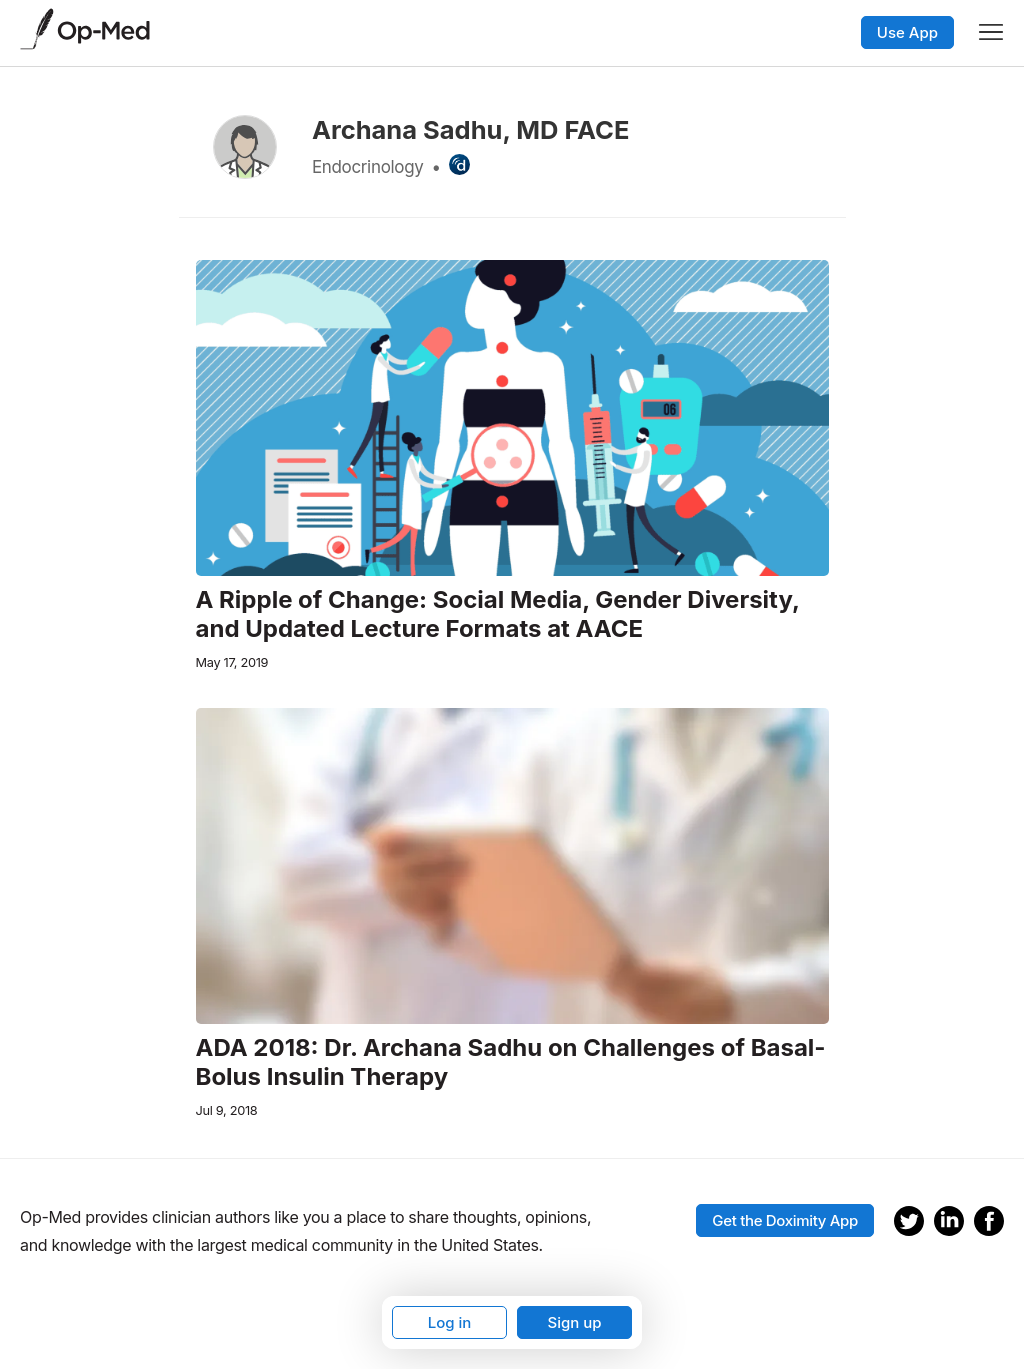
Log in (450, 1322)
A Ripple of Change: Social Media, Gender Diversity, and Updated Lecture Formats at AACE (498, 614)
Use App (907, 32)
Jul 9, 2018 (227, 1110)
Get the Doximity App (785, 1220)
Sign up (574, 1322)
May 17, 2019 (232, 662)
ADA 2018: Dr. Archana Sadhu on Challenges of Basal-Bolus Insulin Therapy (511, 1062)
